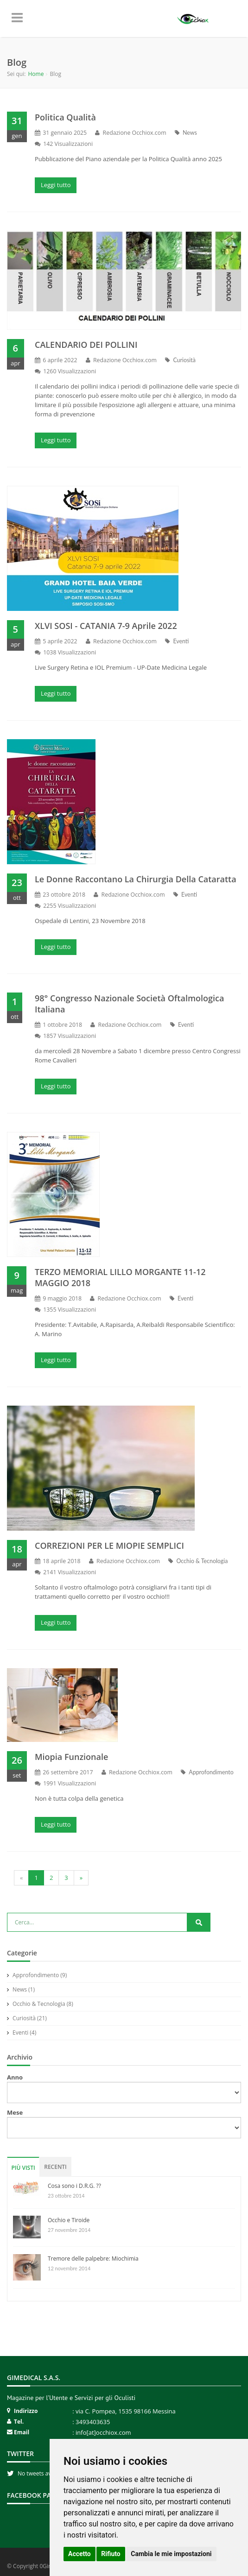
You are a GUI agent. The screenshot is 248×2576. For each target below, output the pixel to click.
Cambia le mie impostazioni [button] (171, 2553)
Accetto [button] (79, 2553)
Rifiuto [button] (111, 2553)
